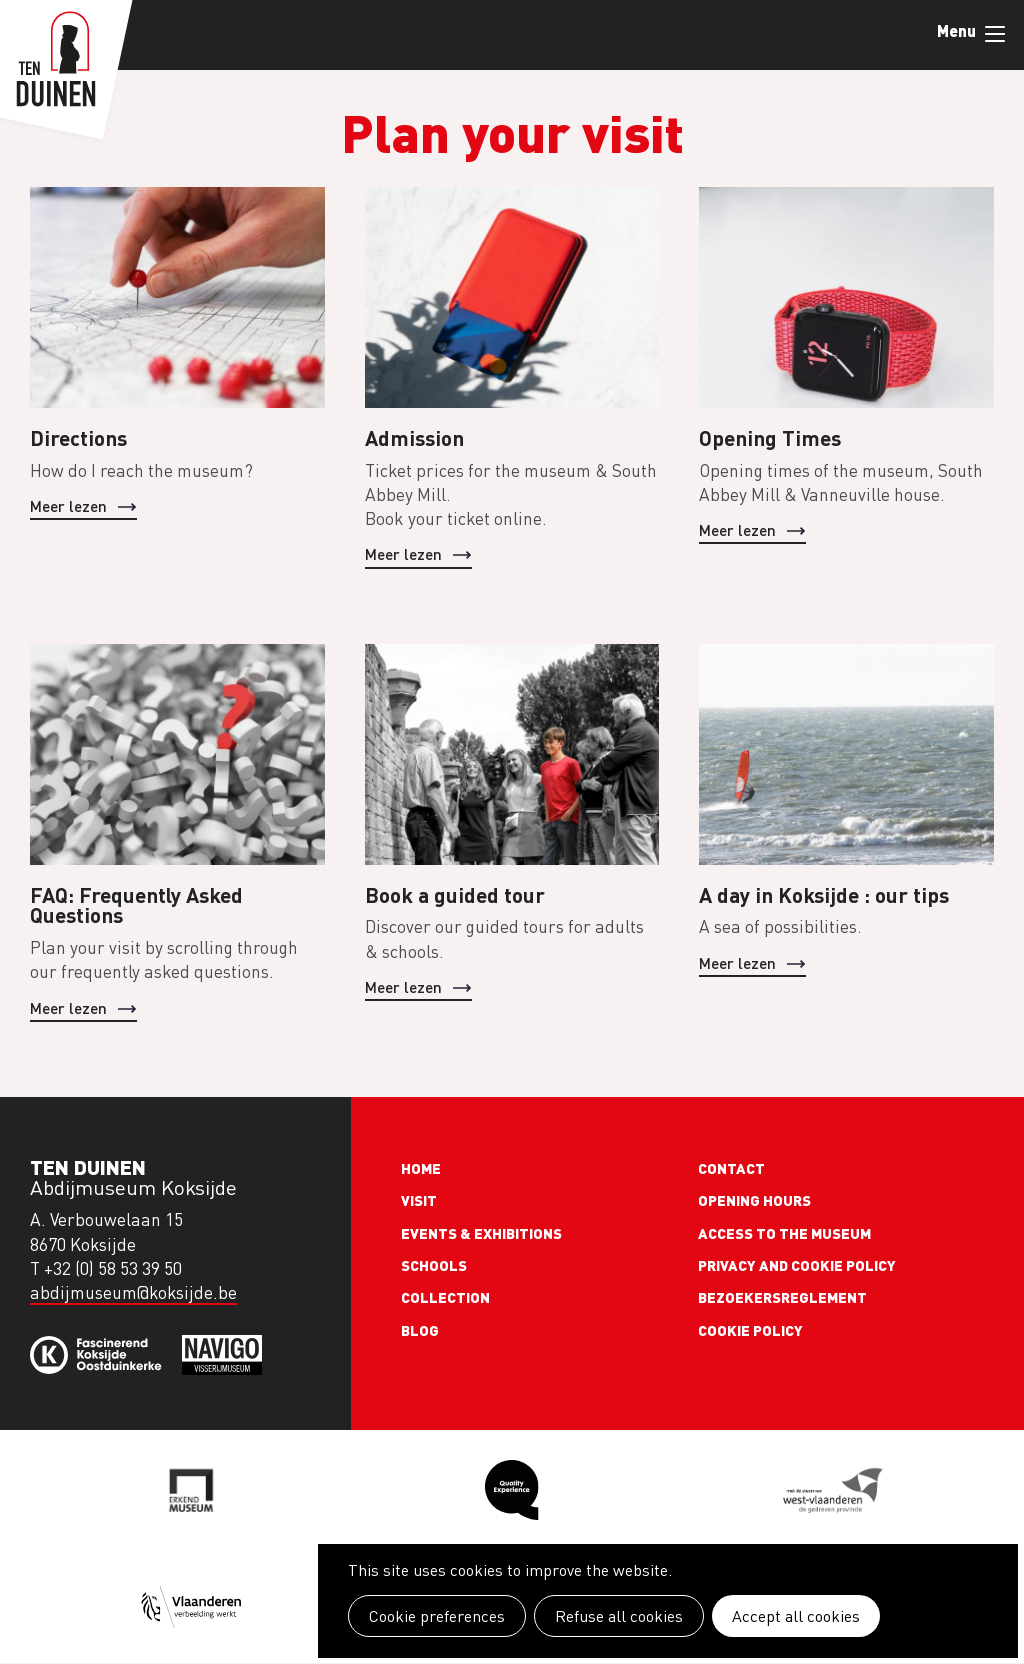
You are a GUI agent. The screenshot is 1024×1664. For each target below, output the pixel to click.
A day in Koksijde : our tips (824, 894)
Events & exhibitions (481, 1233)
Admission (414, 437)
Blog (420, 1330)
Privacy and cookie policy (797, 1265)
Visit (419, 1200)
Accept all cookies (796, 1616)
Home (421, 1168)
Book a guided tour (455, 894)
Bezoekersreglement (782, 1297)
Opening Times (770, 437)
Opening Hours (754, 1200)
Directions (78, 437)
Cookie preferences (437, 1616)
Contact (731, 1168)
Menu (995, 34)
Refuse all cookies (619, 1616)
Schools (434, 1265)
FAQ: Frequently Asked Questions (136, 905)
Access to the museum (784, 1233)
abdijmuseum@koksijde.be (133, 1292)
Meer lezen (68, 505)
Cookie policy (750, 1330)
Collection (445, 1297)
